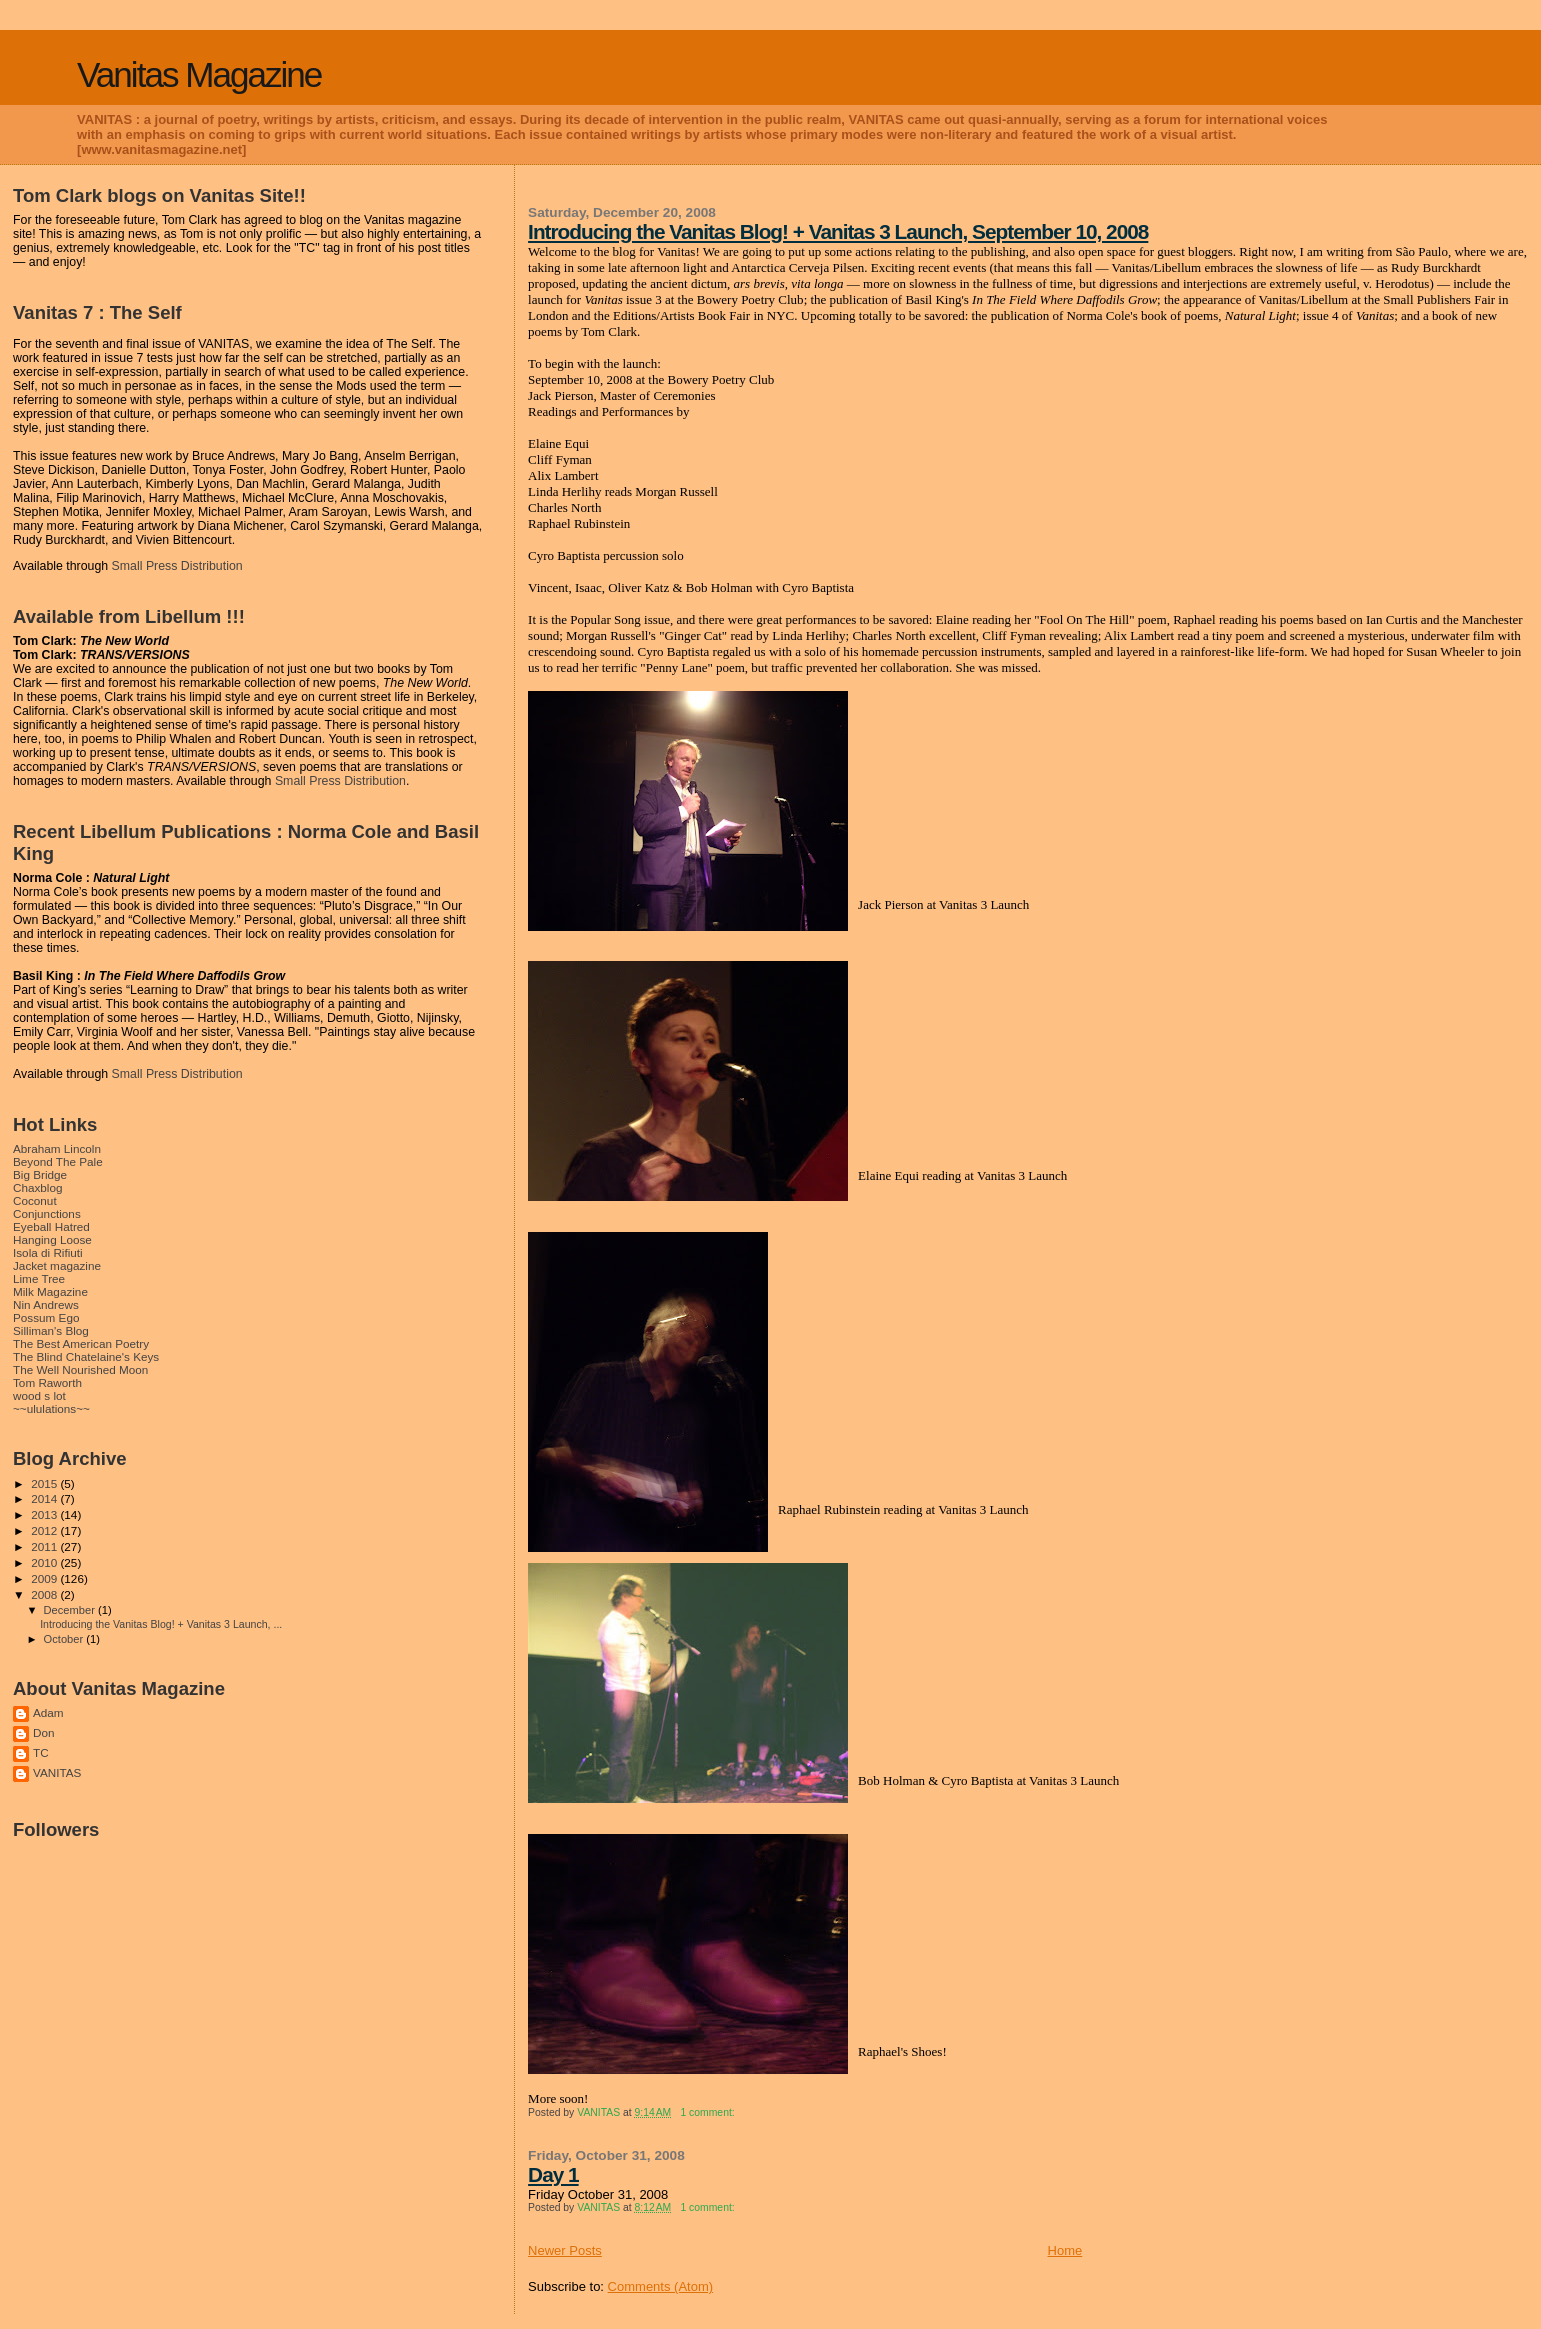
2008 (45, 1594)
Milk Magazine (50, 1291)
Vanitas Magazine (199, 74)
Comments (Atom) (660, 2286)
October (65, 1639)
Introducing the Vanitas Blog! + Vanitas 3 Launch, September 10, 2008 (838, 231)
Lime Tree (39, 1278)
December (71, 1610)
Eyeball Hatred (51, 1226)
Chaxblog (38, 1187)
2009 (45, 1578)
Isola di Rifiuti (48, 1252)
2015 (45, 1483)
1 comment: (708, 2112)
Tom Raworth (47, 1382)
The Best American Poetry (81, 1343)
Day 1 (553, 2174)
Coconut (35, 1200)
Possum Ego (46, 1317)
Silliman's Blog (51, 1330)
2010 (45, 1562)
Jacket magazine (57, 1265)
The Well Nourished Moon (80, 1369)
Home (1065, 2250)
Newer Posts (565, 2250)
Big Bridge (40, 1174)
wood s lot (39, 1395)
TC (41, 1752)
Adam (48, 1712)
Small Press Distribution (177, 566)
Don (44, 1732)
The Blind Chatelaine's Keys (86, 1356)
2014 (45, 1498)
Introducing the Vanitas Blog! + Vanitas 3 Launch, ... (161, 1624)
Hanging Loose (52, 1239)
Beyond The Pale (58, 1161)
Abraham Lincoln (57, 1148)
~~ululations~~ (51, 1408)
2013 (45, 1514)
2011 (45, 1546)
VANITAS (57, 1772)
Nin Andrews (46, 1304)
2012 (45, 1530)
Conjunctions (47, 1213)
